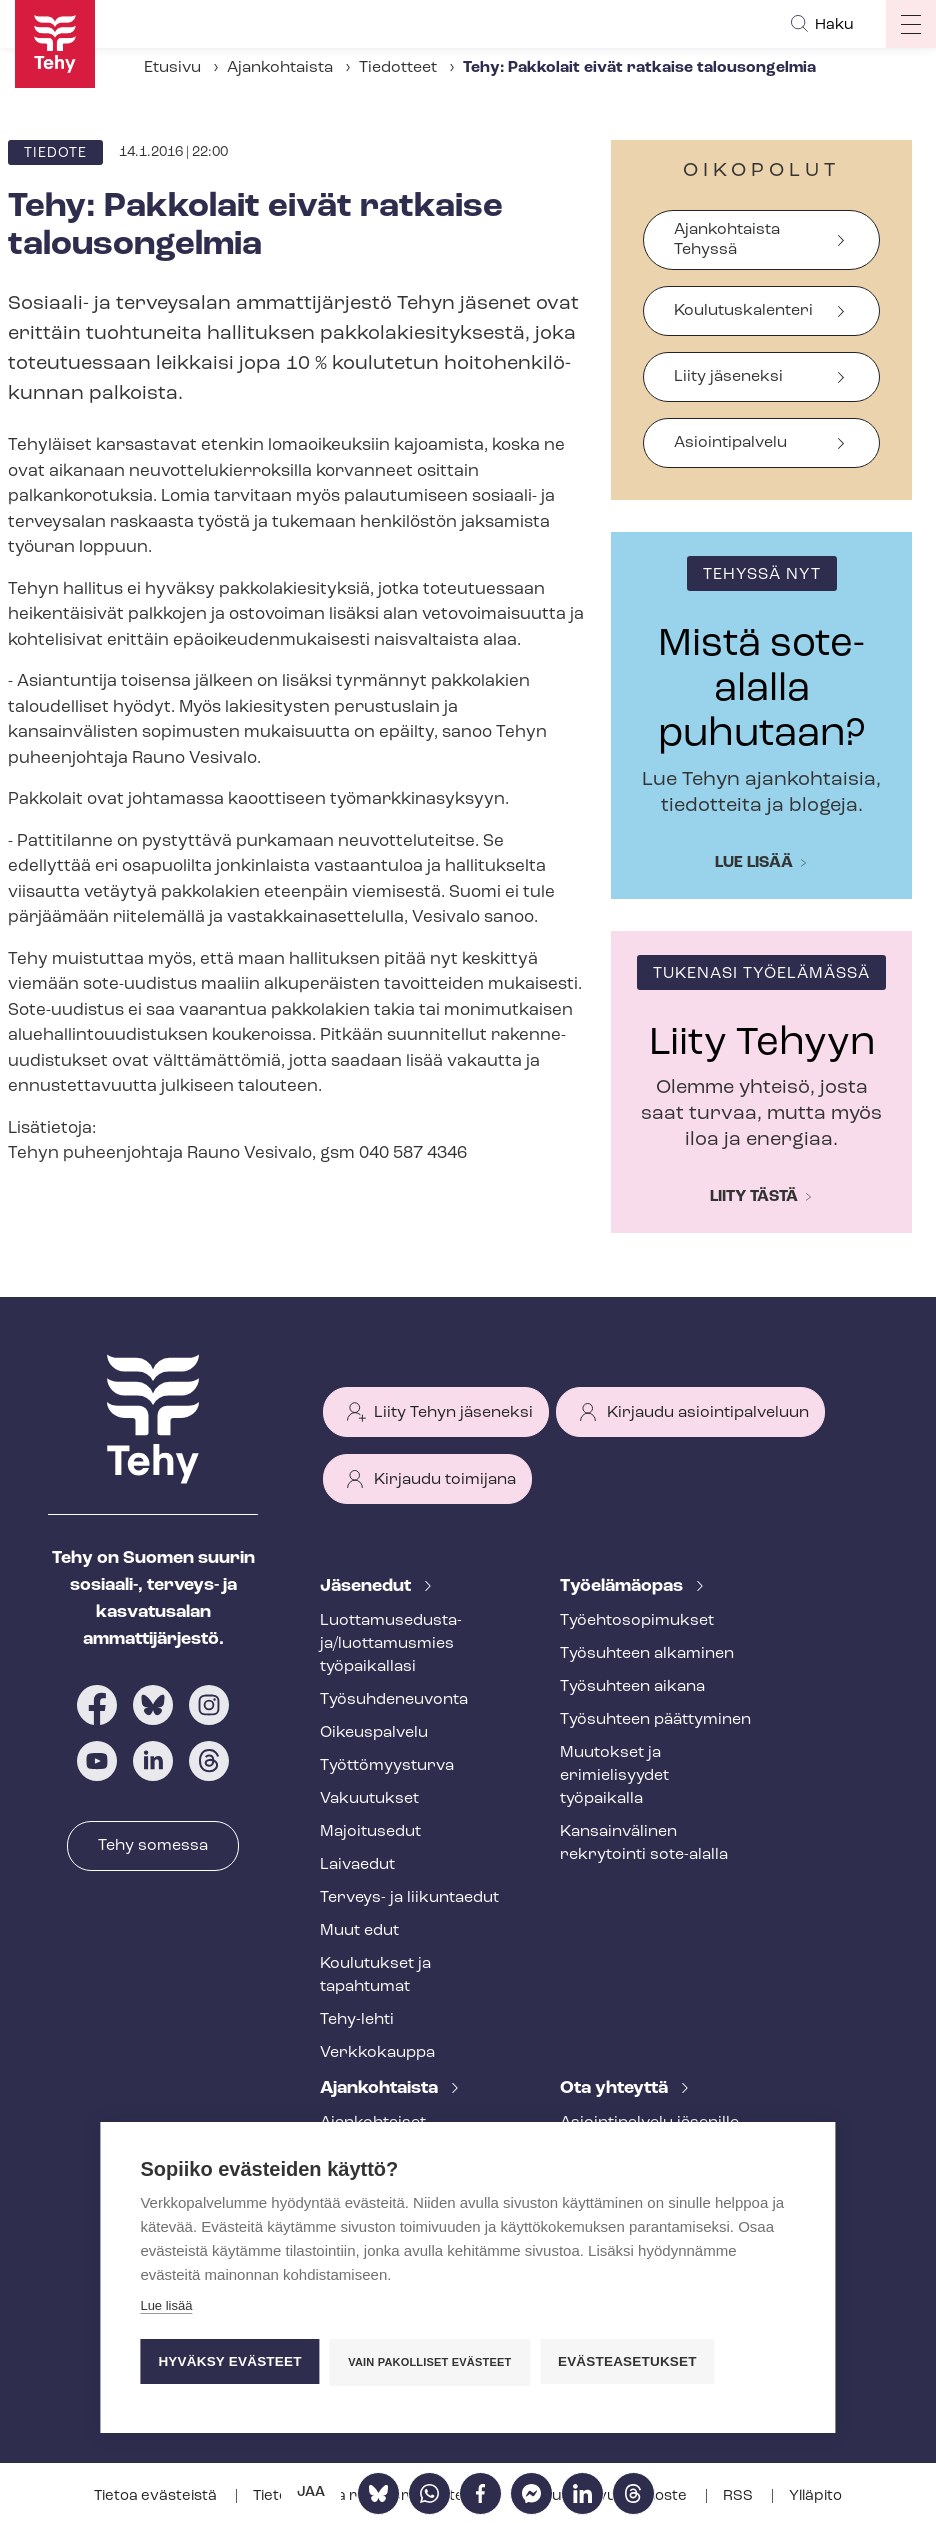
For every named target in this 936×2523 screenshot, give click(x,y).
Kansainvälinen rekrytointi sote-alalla (644, 1843)
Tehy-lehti (357, 2020)
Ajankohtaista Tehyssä (727, 240)
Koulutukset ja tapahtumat (375, 1975)
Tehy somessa (153, 1846)
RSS (739, 2496)
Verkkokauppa (377, 2053)
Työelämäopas (623, 1586)
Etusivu (172, 68)
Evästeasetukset (627, 2361)
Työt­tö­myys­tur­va (387, 1766)
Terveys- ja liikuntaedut (409, 1898)
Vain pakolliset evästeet (429, 2362)
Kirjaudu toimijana (445, 1480)
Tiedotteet (398, 68)
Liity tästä (754, 1197)
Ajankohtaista (280, 68)
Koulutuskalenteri (743, 311)
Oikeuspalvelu (374, 1733)
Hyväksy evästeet (229, 2361)
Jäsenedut (367, 1586)
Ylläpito (815, 2496)
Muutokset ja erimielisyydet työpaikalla (614, 1776)
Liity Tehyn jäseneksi (453, 1413)
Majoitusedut (370, 1832)
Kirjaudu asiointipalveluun (708, 1413)
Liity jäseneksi (728, 377)
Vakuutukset (369, 1799)
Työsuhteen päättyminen (655, 1720)
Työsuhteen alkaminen (647, 1654)
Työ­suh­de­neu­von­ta (394, 1700)
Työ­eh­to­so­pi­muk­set (637, 1621)
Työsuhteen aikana (632, 1687)
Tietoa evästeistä (157, 2496)
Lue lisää (754, 863)
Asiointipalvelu (730, 443)
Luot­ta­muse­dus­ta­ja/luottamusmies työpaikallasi (391, 1644)
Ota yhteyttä (616, 2088)
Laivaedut (357, 1865)
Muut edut (359, 1931)
